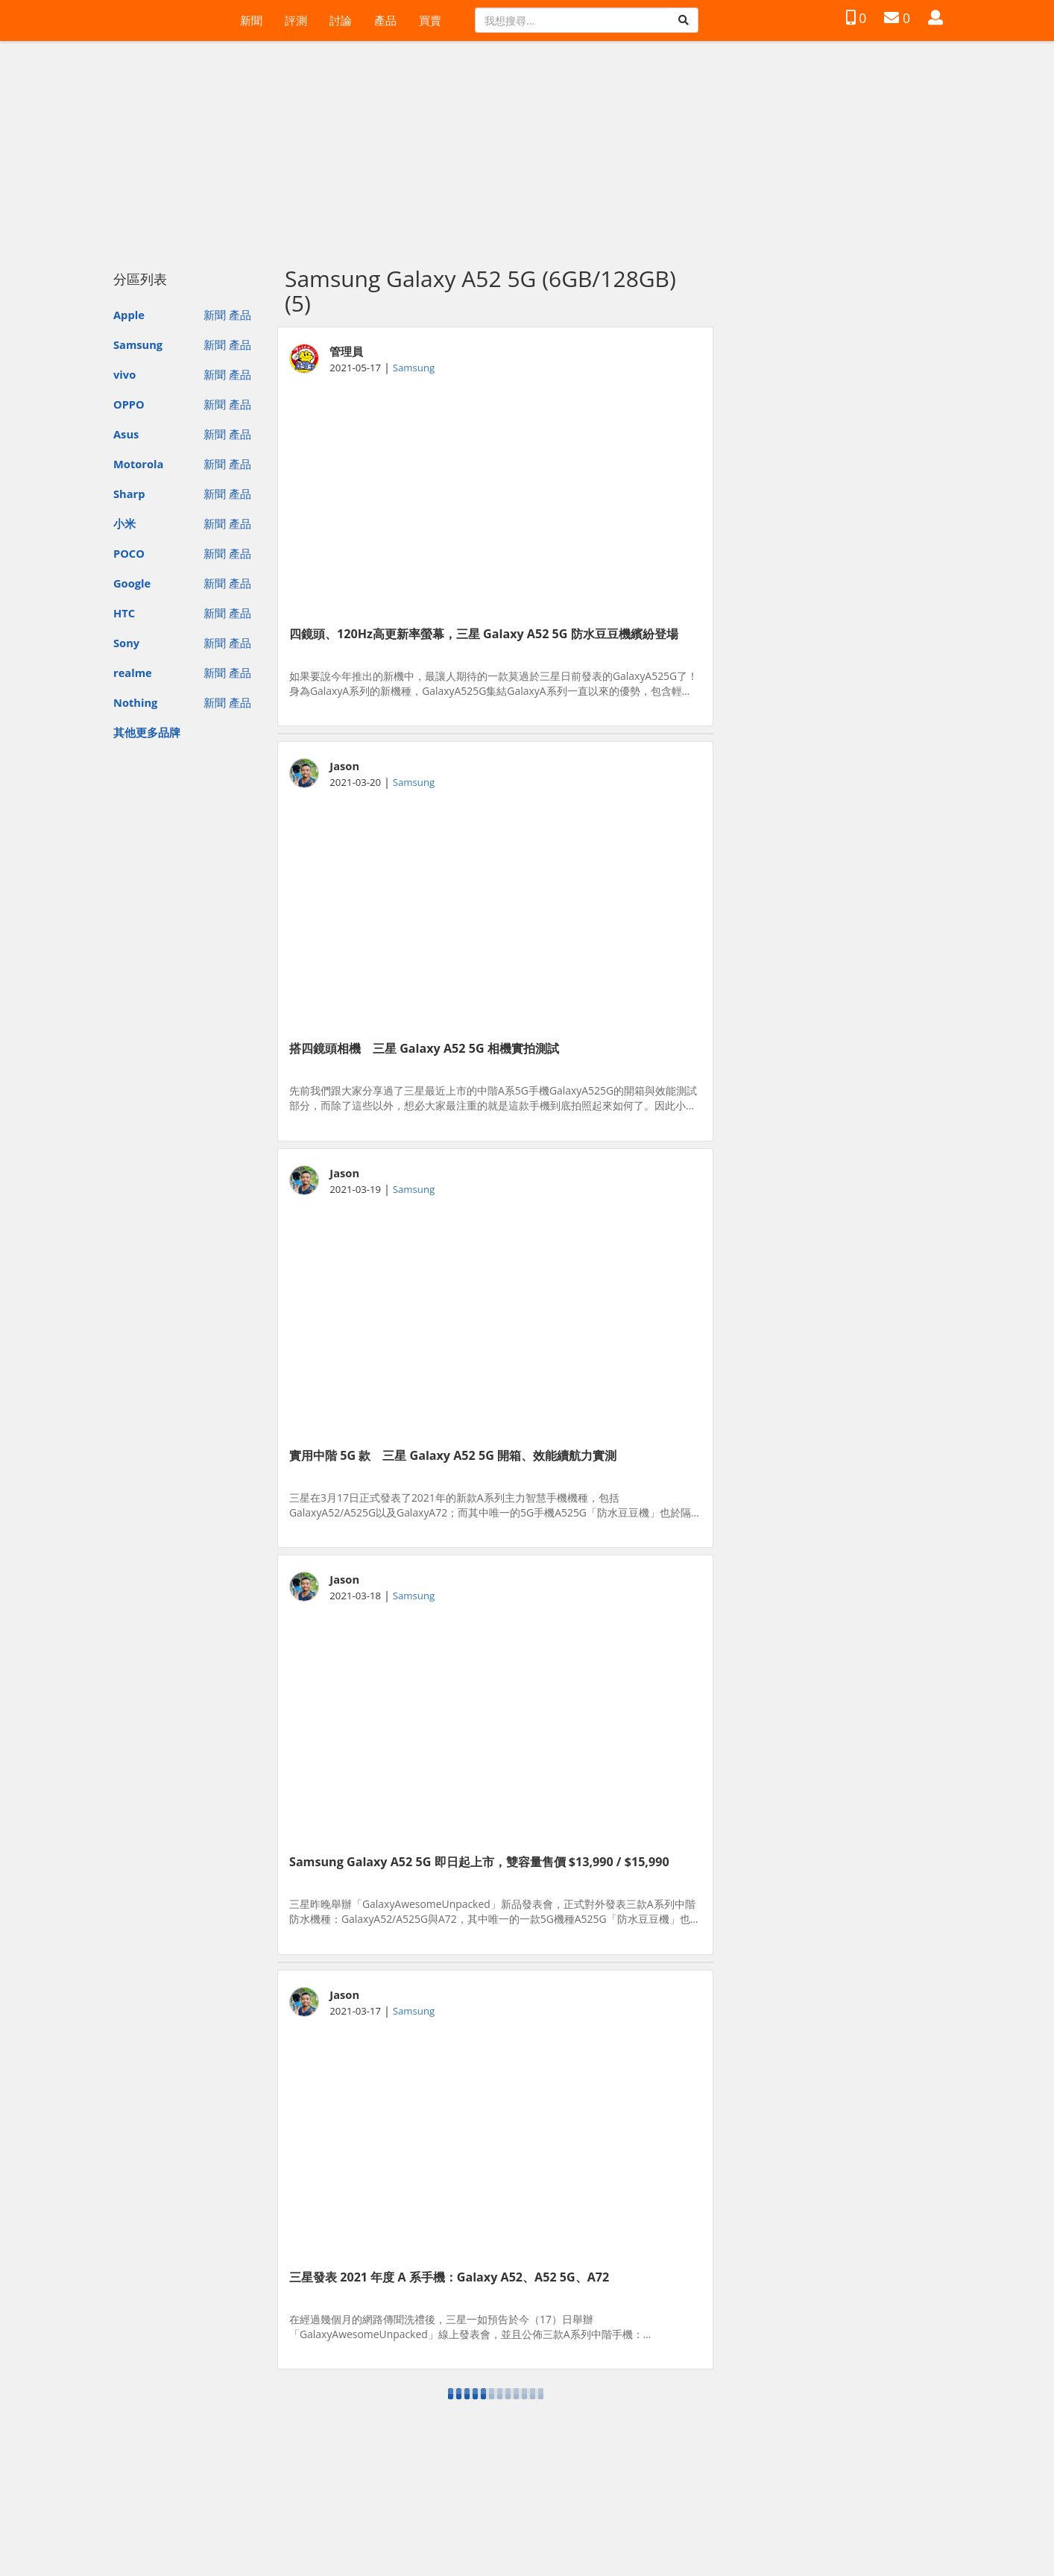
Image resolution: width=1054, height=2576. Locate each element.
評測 (296, 20)
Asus (126, 433)
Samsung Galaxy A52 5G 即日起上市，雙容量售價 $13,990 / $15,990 (479, 1862)
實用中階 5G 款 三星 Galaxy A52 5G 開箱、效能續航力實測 (452, 1455)
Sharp (129, 493)
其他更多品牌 (146, 732)
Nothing (135, 702)
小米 (124, 523)
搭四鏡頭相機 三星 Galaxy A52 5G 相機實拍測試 (424, 1048)
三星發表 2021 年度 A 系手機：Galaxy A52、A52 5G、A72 (449, 2277)
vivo (124, 374)
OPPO (129, 404)
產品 (385, 20)
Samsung (137, 344)
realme (132, 672)
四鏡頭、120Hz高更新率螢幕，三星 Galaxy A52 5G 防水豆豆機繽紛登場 (483, 634)
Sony (126, 642)
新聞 (251, 20)
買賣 (430, 20)
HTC (124, 612)
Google (132, 583)
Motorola (138, 463)
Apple (129, 314)
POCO (129, 553)
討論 (340, 20)
